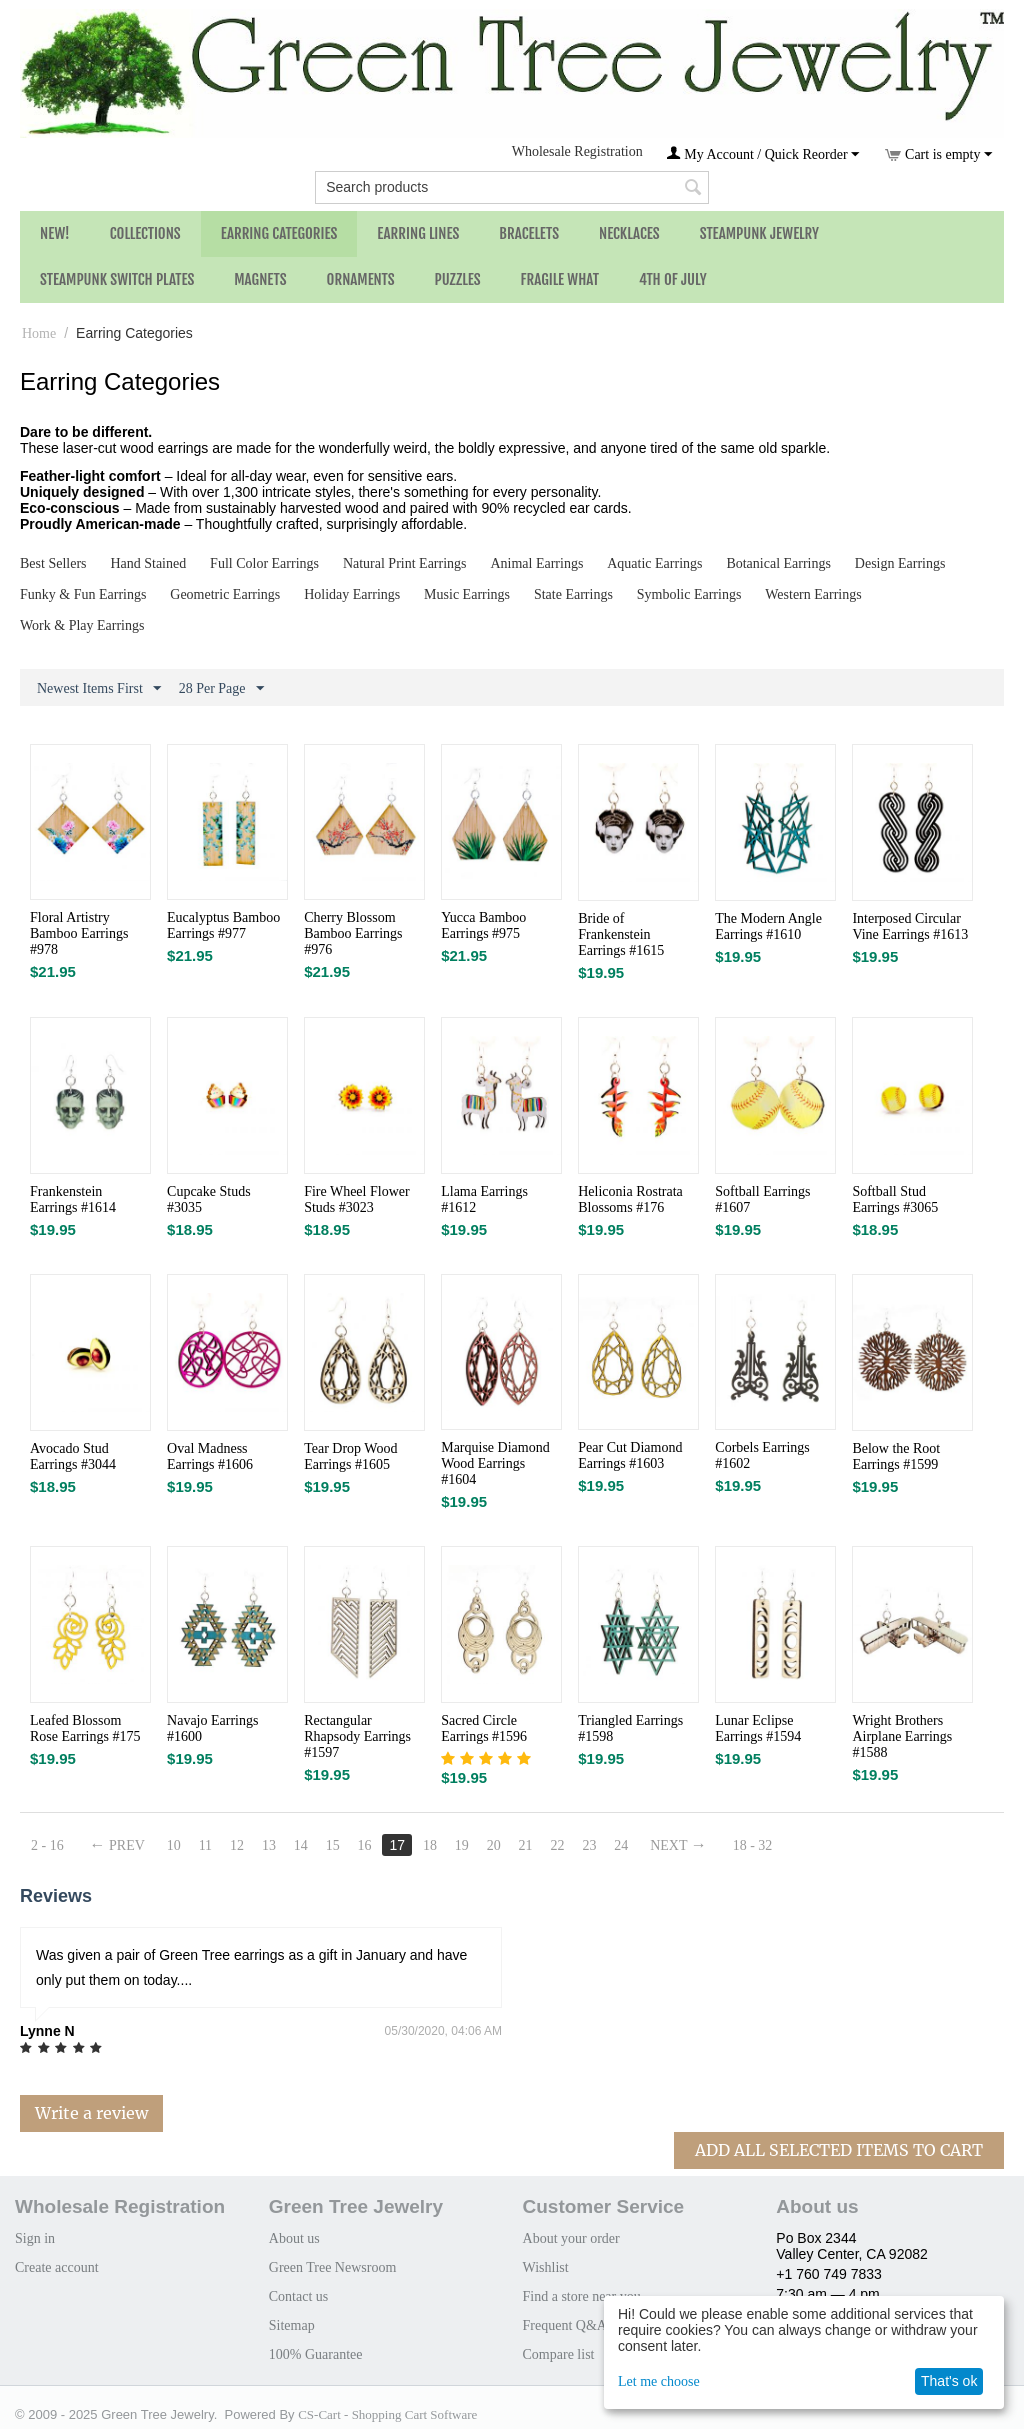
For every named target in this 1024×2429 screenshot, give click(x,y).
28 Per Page (221, 689)
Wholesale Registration (577, 151)
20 (494, 1845)
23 (589, 1845)
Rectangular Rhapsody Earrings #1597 (357, 1736)
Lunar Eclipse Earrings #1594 (758, 1728)
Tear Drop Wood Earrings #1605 (350, 1456)
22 (558, 1845)
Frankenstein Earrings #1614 (73, 1199)
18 (430, 1845)
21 (526, 1845)
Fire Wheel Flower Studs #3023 (357, 1199)
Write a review (91, 2113)
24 (621, 1845)
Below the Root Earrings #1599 (896, 1456)
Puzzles (458, 279)
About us (294, 2238)
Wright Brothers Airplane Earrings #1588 (902, 1736)
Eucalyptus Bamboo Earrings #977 (223, 925)
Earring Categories (279, 233)
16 (365, 1845)
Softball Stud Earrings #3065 (895, 1199)
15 (333, 1845)
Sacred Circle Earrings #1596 (484, 1728)
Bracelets (529, 233)
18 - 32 (753, 1845)
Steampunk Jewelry (759, 233)
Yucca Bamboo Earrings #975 (483, 925)
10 (174, 1845)
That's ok (949, 2381)
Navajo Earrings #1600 (212, 1728)
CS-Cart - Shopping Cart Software (387, 2414)
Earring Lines (418, 233)
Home (39, 333)
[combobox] (512, 187)
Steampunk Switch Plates (117, 279)
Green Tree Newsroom (333, 2267)
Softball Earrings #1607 (762, 1199)
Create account (57, 2267)
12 (237, 1845)
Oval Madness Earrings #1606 (210, 1456)
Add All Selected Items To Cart (839, 2150)
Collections (145, 233)
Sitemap (292, 2325)
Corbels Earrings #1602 (762, 1455)
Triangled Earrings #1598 (630, 1728)
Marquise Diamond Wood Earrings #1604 (495, 1463)
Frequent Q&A (565, 2325)
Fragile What (560, 279)
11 (205, 1845)
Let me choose (659, 2381)
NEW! (55, 233)
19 (462, 1845)
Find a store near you (582, 2296)
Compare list (559, 2354)
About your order (571, 2238)
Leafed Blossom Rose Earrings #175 (85, 1728)
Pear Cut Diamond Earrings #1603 (630, 1455)
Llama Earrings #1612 (484, 1199)
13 (269, 1845)
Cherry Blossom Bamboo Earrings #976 (353, 933)
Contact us (299, 2296)
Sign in (35, 2238)
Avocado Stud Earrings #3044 (73, 1456)
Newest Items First (99, 689)
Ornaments (361, 279)
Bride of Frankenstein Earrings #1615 (621, 934)
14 (301, 1845)
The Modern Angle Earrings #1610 (768, 926)
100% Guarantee (316, 2354)
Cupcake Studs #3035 (209, 1199)
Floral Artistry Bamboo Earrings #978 (79, 933)
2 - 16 (47, 1845)
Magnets (260, 279)
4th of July (673, 279)
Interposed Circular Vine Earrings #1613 (910, 926)
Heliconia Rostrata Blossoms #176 (630, 1199)
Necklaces (629, 233)
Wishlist (546, 2267)
